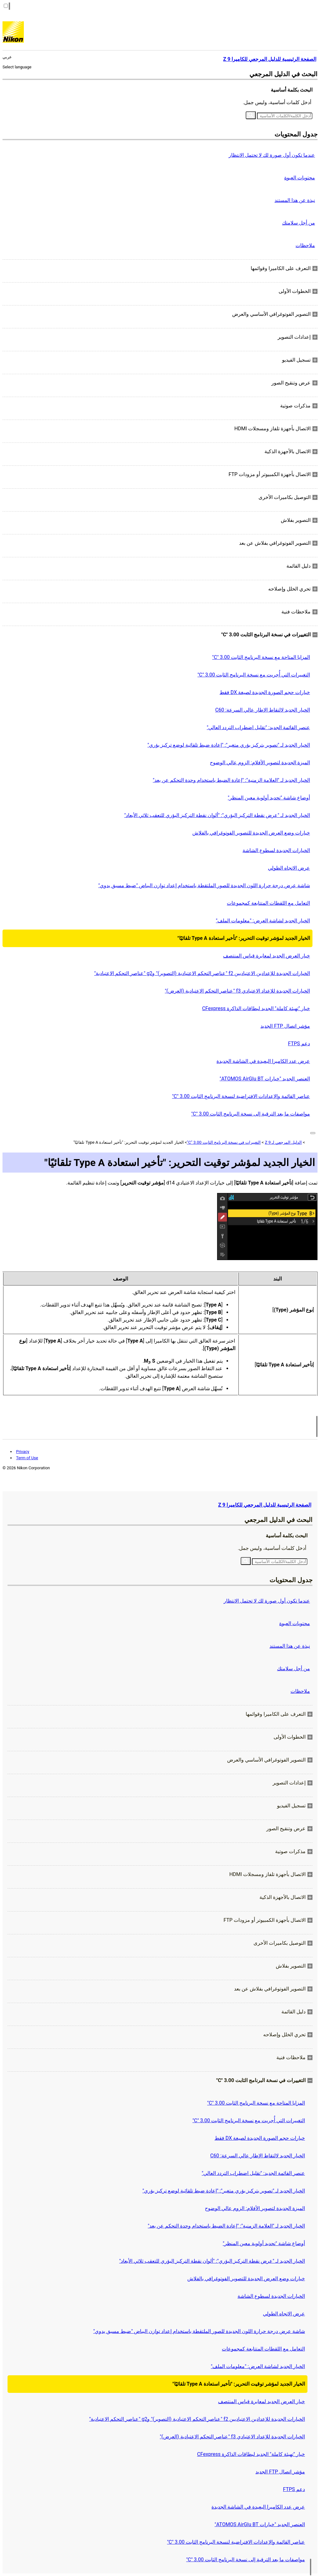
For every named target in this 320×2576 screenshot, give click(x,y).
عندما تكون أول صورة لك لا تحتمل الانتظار (272, 155)
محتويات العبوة (299, 178)
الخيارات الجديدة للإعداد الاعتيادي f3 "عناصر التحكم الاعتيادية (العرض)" (237, 991)
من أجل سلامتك (298, 223)
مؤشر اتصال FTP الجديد (285, 1026)
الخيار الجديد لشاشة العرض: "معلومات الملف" (263, 921)
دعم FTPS (299, 1044)
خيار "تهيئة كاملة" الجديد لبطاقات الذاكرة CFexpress (256, 1008)
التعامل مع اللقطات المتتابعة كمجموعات (268, 903)
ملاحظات (305, 245)
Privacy (22, 1451)
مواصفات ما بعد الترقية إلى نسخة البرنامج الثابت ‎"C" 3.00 (250, 1114)
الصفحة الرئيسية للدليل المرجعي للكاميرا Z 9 (264, 1505)
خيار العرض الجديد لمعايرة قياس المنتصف (266, 956)
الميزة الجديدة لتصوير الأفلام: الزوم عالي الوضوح (260, 763)
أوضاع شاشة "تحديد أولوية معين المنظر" (269, 798)
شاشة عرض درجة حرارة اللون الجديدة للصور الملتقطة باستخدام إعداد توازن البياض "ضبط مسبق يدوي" (204, 885)
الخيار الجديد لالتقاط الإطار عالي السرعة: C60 (262, 710)
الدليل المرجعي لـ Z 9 (283, 1142)
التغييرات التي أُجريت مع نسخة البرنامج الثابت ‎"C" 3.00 (253, 675)
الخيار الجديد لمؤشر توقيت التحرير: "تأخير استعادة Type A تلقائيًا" (244, 938)
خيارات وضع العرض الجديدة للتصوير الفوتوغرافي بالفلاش (251, 833)
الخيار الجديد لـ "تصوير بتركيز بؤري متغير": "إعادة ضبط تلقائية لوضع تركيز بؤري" (228, 745)
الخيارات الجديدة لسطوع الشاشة (276, 850)
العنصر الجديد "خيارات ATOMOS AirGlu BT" (265, 1079)
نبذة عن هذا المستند (295, 200)
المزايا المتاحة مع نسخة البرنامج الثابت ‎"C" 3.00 (261, 657)
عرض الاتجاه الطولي (289, 868)
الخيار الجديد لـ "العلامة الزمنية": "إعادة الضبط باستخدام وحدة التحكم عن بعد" (231, 780)
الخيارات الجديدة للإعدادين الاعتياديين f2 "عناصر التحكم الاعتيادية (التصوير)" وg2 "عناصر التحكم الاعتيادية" (202, 973)
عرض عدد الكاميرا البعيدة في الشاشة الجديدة (263, 1061)
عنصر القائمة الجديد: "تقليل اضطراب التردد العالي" (258, 727)
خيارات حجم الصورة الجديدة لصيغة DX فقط (265, 692)
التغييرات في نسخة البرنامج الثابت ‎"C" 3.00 (224, 1142)
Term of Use (27, 1457)
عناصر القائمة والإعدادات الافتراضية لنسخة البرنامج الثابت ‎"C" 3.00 (241, 1096)
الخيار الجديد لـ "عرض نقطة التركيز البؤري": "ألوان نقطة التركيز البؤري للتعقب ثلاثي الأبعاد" (217, 815)
